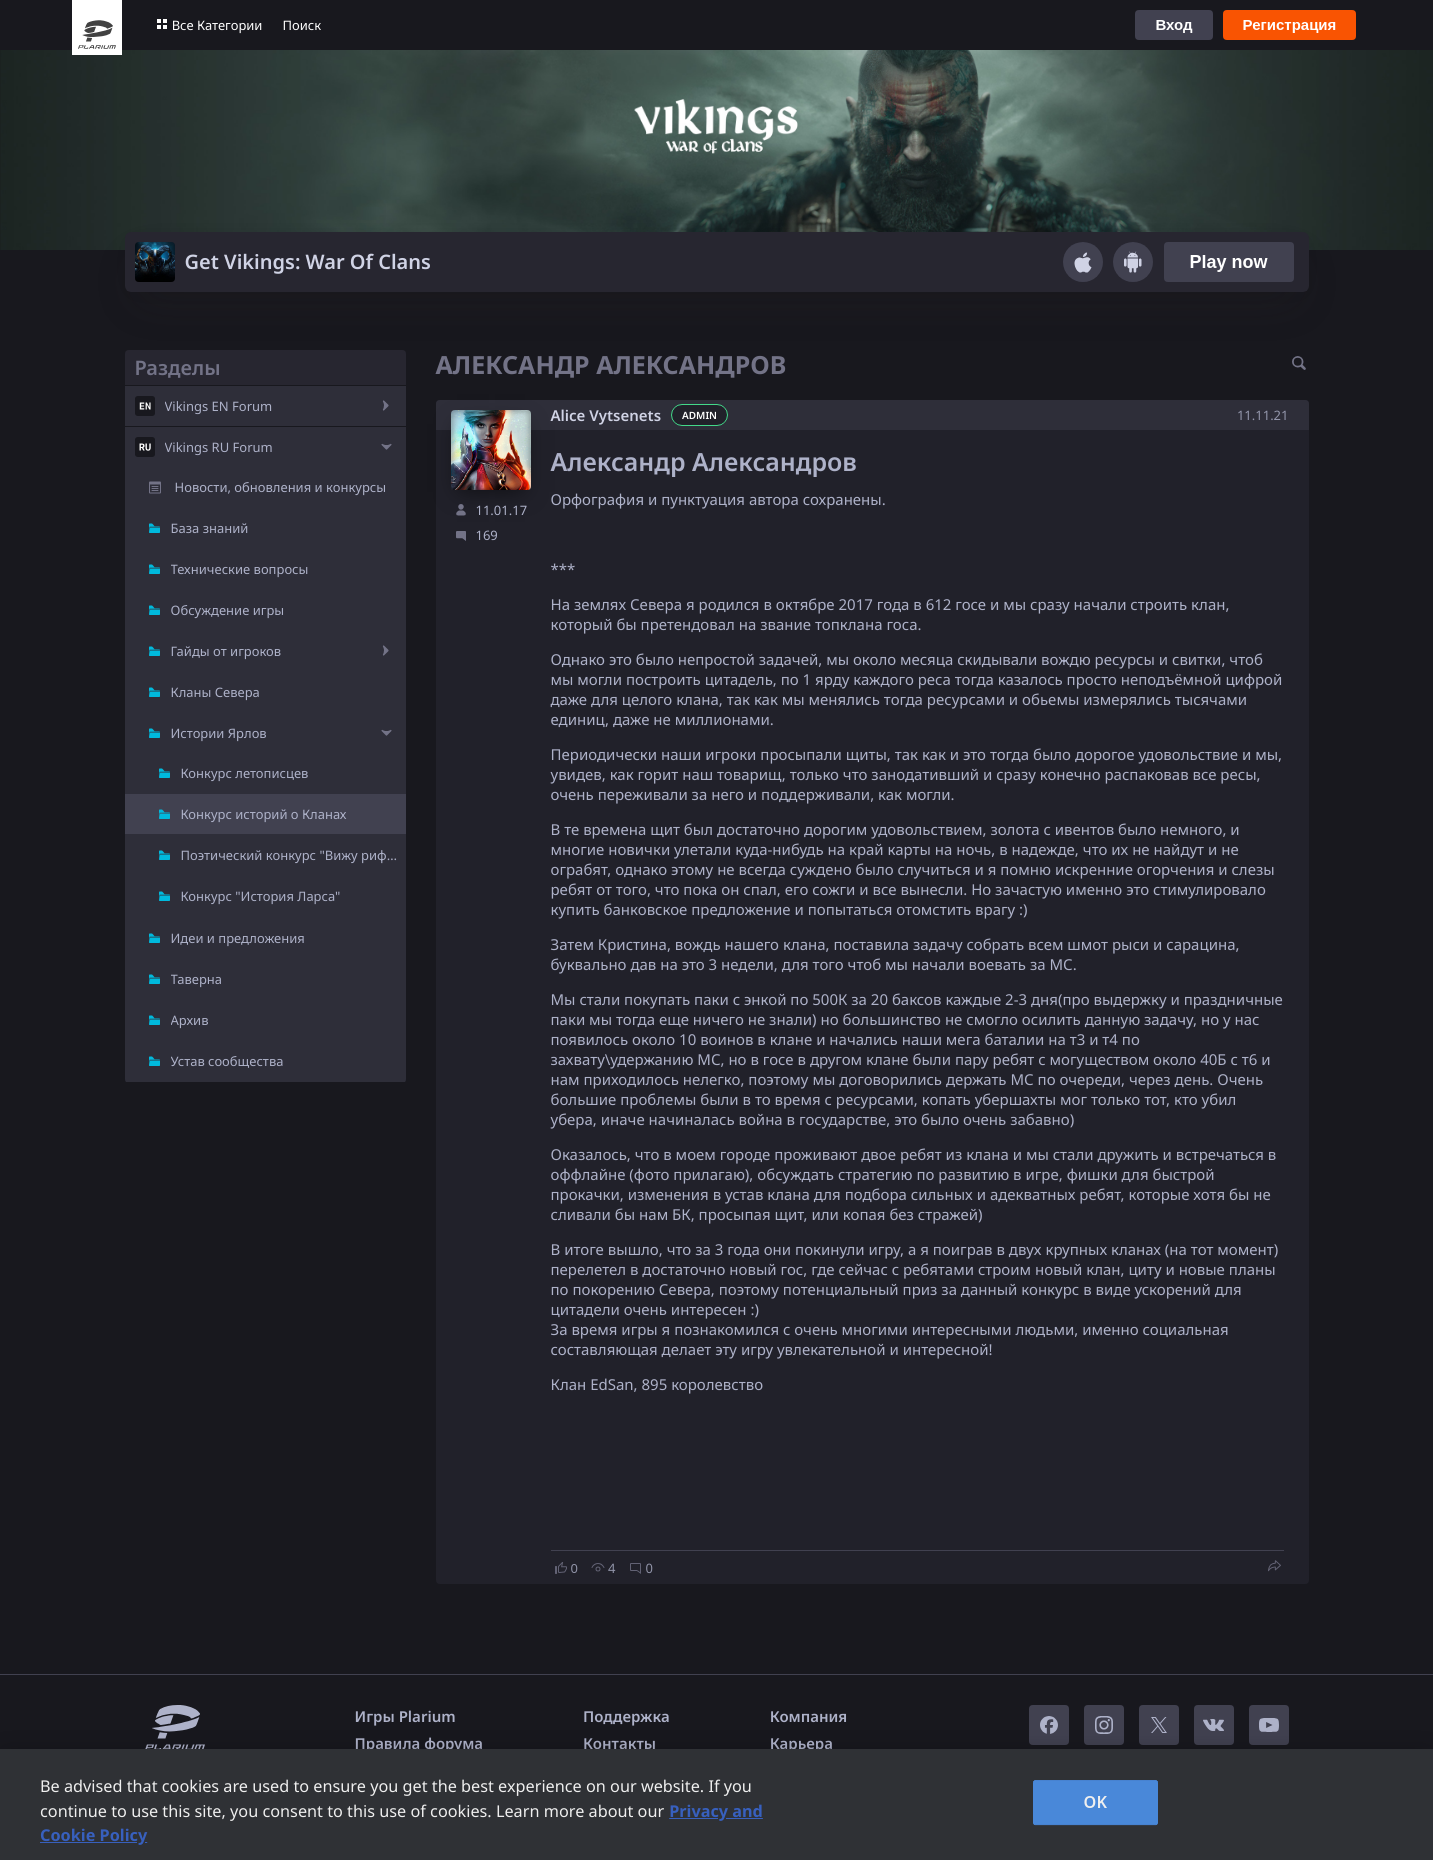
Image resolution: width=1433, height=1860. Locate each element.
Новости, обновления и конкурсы (281, 487)
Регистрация (1290, 24)
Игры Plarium (405, 1717)
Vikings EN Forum (219, 406)
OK (1095, 1802)
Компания (809, 1717)
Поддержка (626, 1717)
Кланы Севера (215, 692)
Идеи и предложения (238, 938)
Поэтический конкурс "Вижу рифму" (293, 855)
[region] (716, 1804)
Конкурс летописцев (245, 773)
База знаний (210, 528)
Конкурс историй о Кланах (264, 814)
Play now (1228, 262)
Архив (190, 1020)
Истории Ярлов (219, 733)
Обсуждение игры (228, 610)
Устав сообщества (227, 1061)
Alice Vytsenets (606, 416)
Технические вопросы (240, 569)
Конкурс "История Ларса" (261, 896)
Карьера (801, 1744)
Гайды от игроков (226, 651)
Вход (1173, 24)
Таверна (197, 979)
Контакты (619, 1744)
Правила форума (419, 1744)
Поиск (301, 25)
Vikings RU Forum (219, 447)
